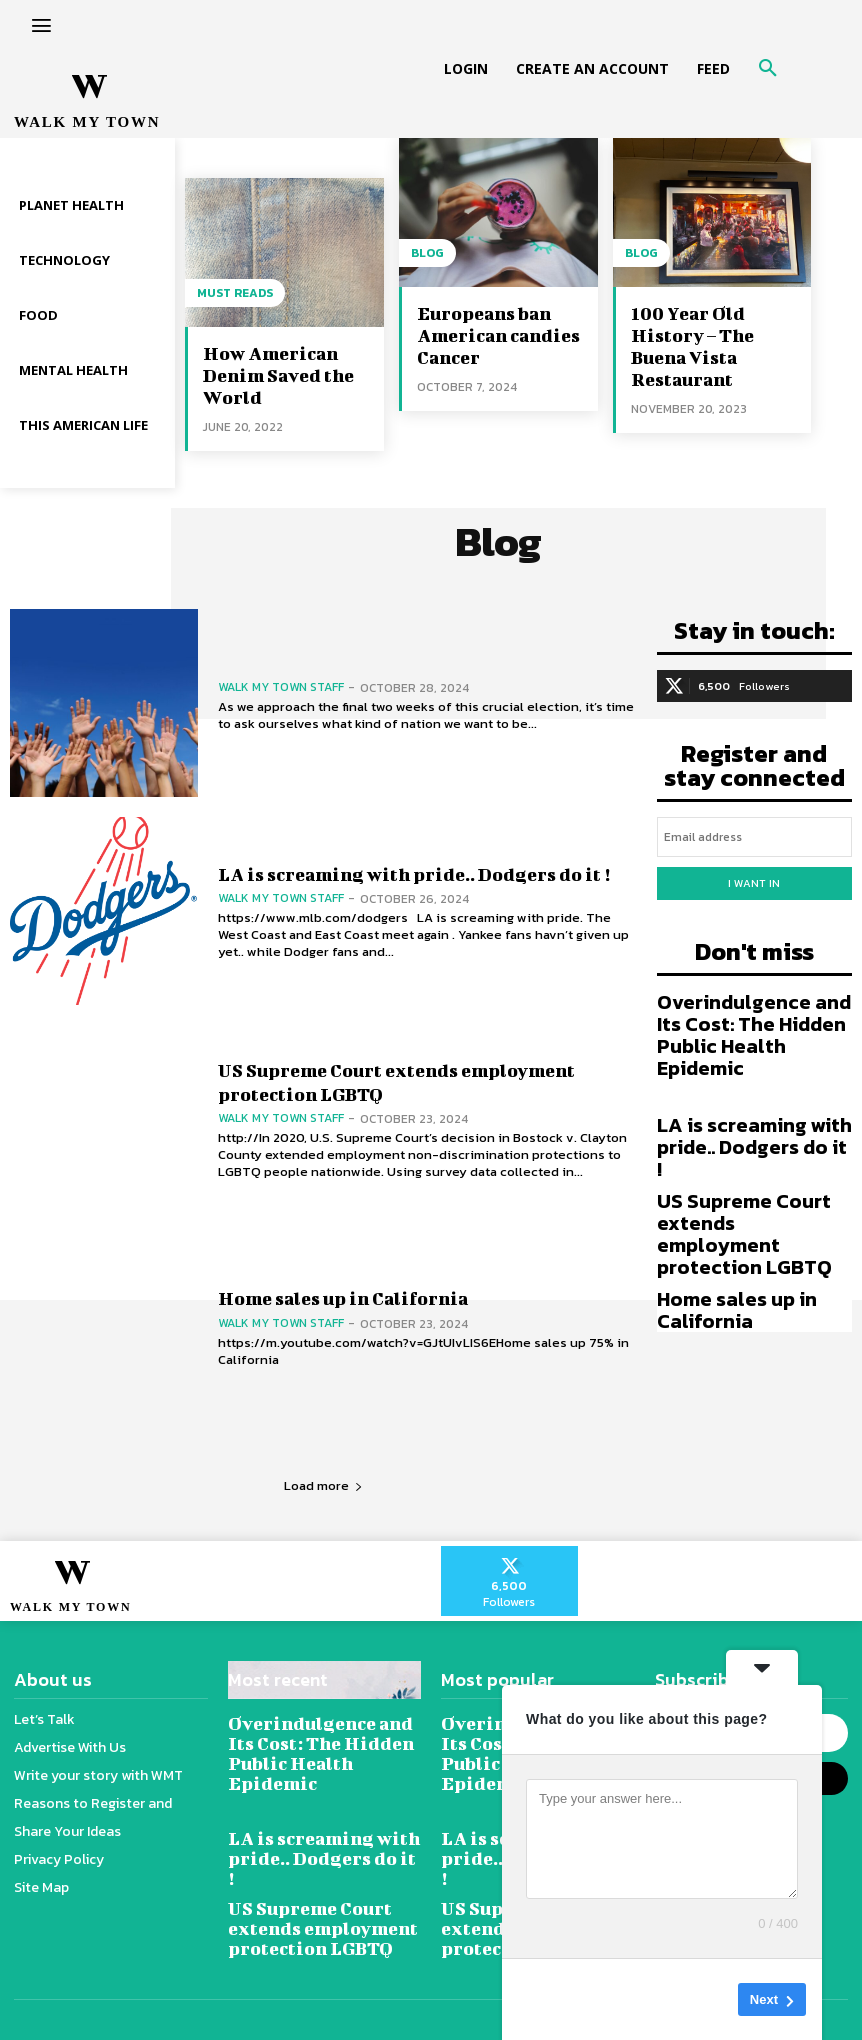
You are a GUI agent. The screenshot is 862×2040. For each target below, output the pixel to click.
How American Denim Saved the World (278, 375)
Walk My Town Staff (281, 687)
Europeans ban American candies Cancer (498, 335)
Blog (427, 253)
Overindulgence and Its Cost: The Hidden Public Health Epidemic (754, 1035)
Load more (323, 1485)
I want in (754, 883)
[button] (768, 69)
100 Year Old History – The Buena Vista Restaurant (692, 346)
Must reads (235, 293)
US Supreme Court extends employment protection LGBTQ (744, 1234)
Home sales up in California (343, 1298)
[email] (755, 837)
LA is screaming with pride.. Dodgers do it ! (414, 874)
